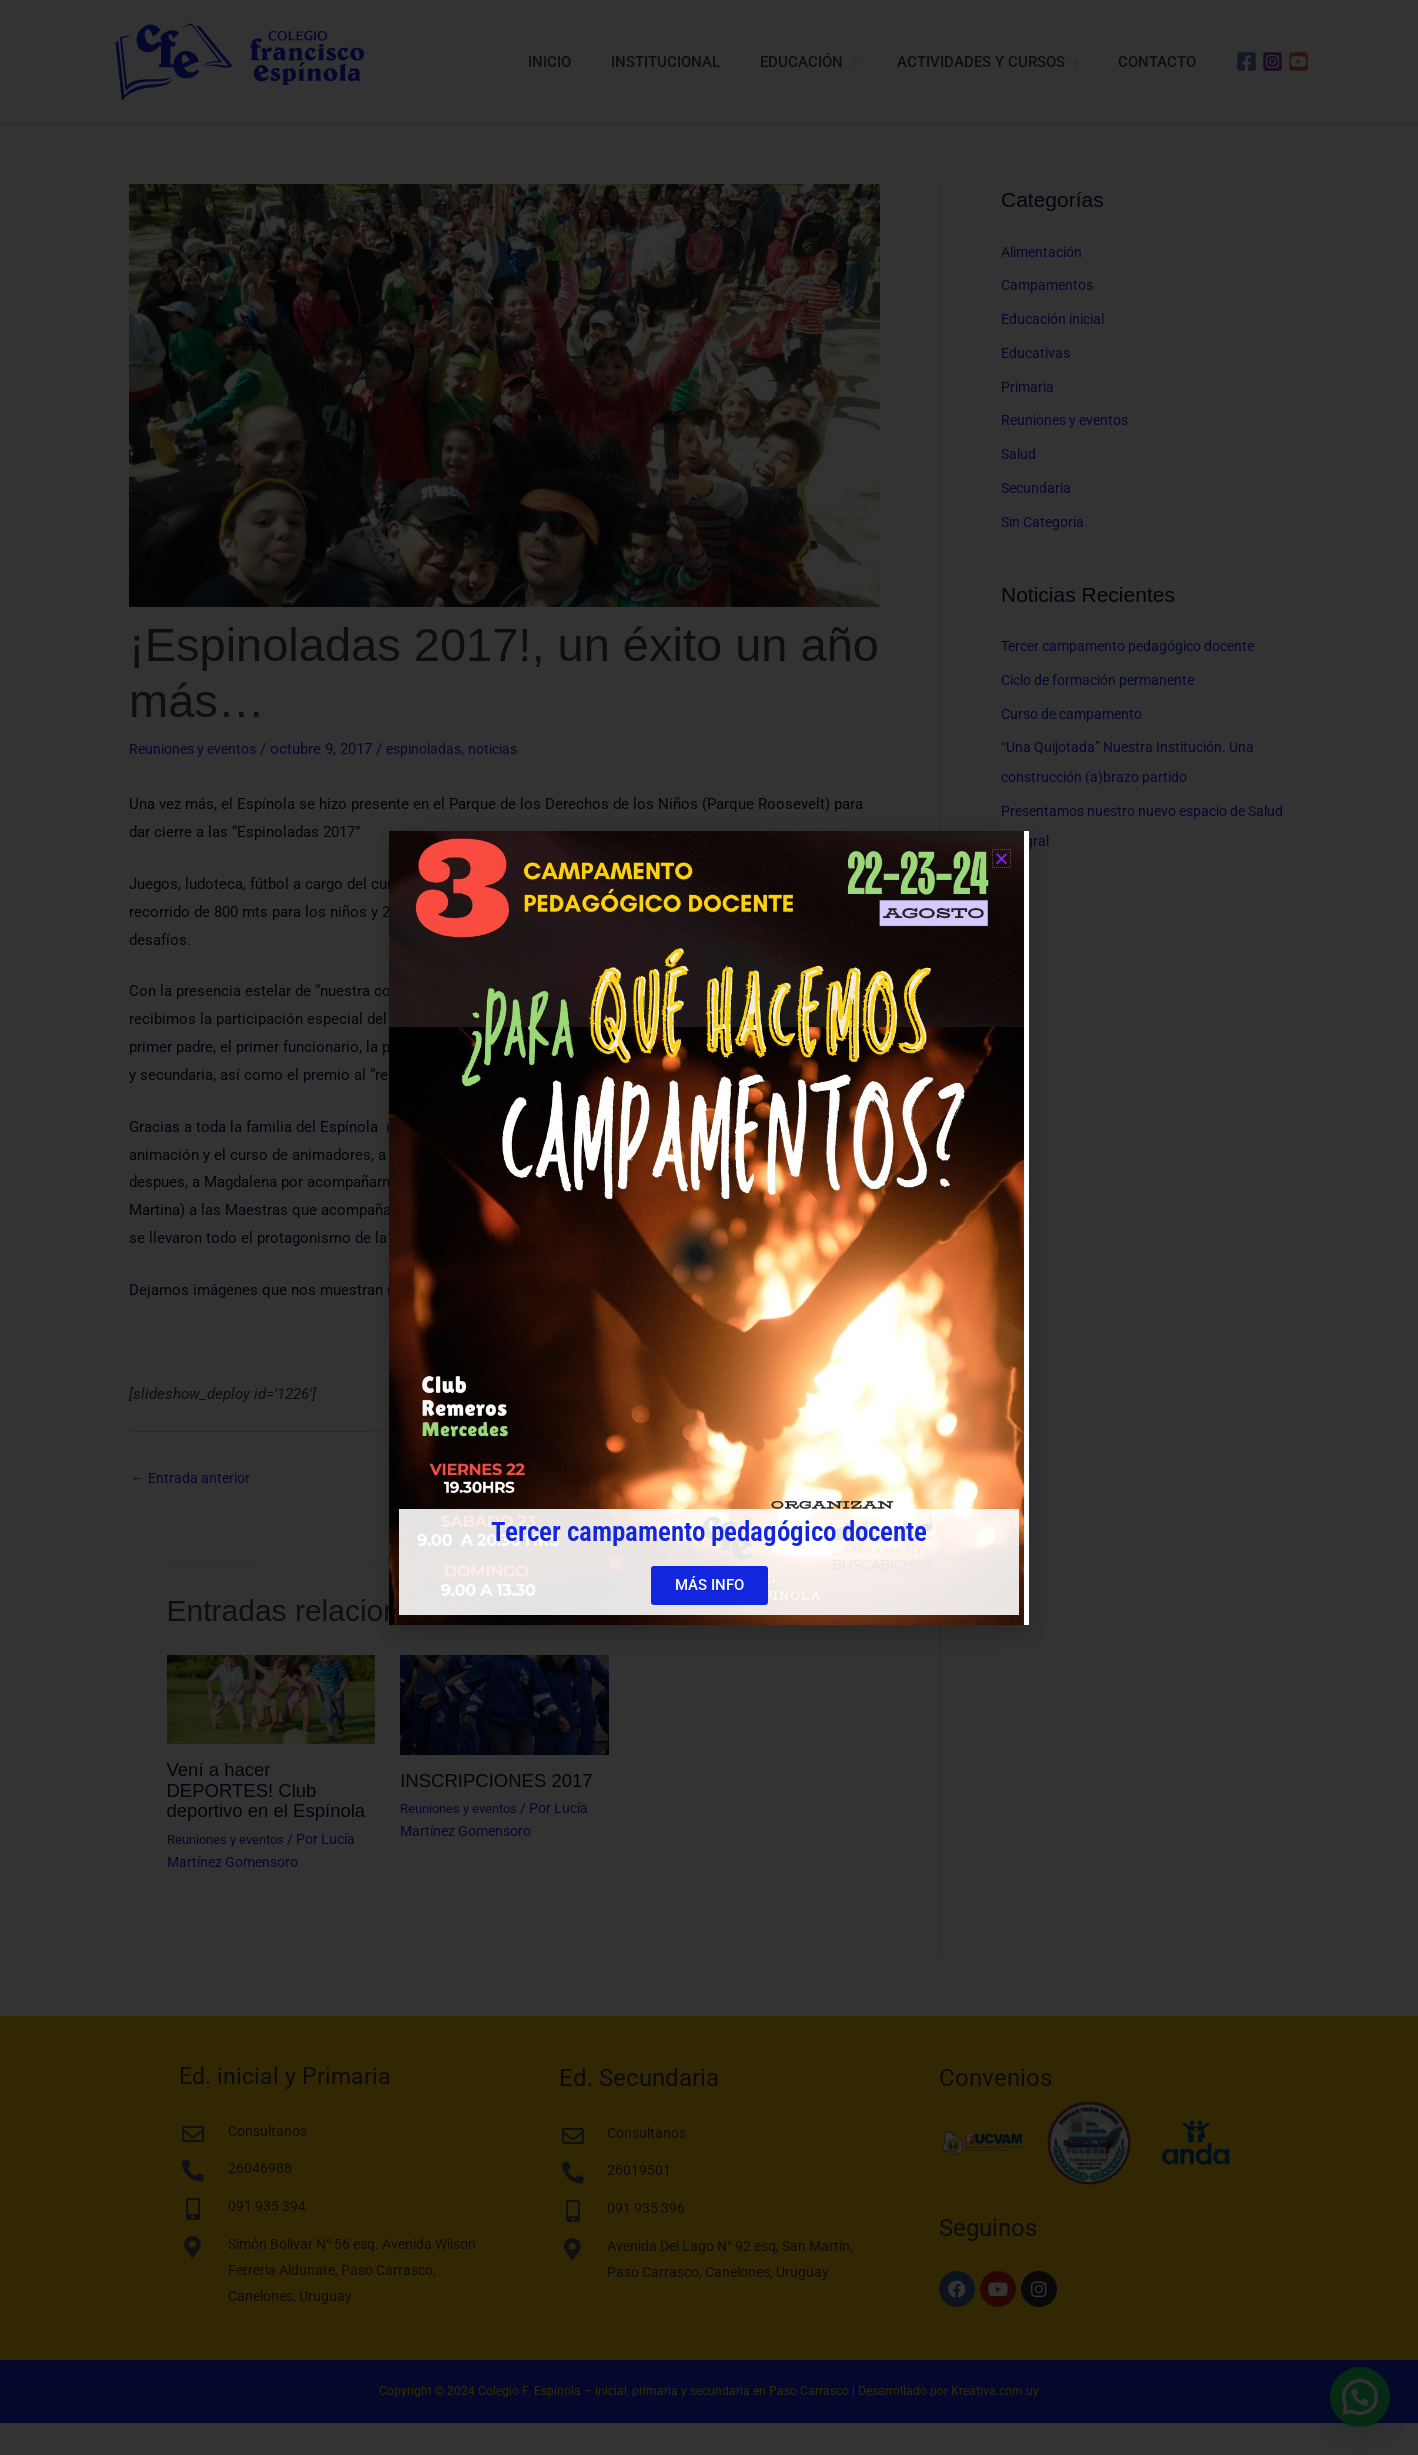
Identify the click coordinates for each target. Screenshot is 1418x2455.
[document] (709, 1227)
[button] (1001, 858)
